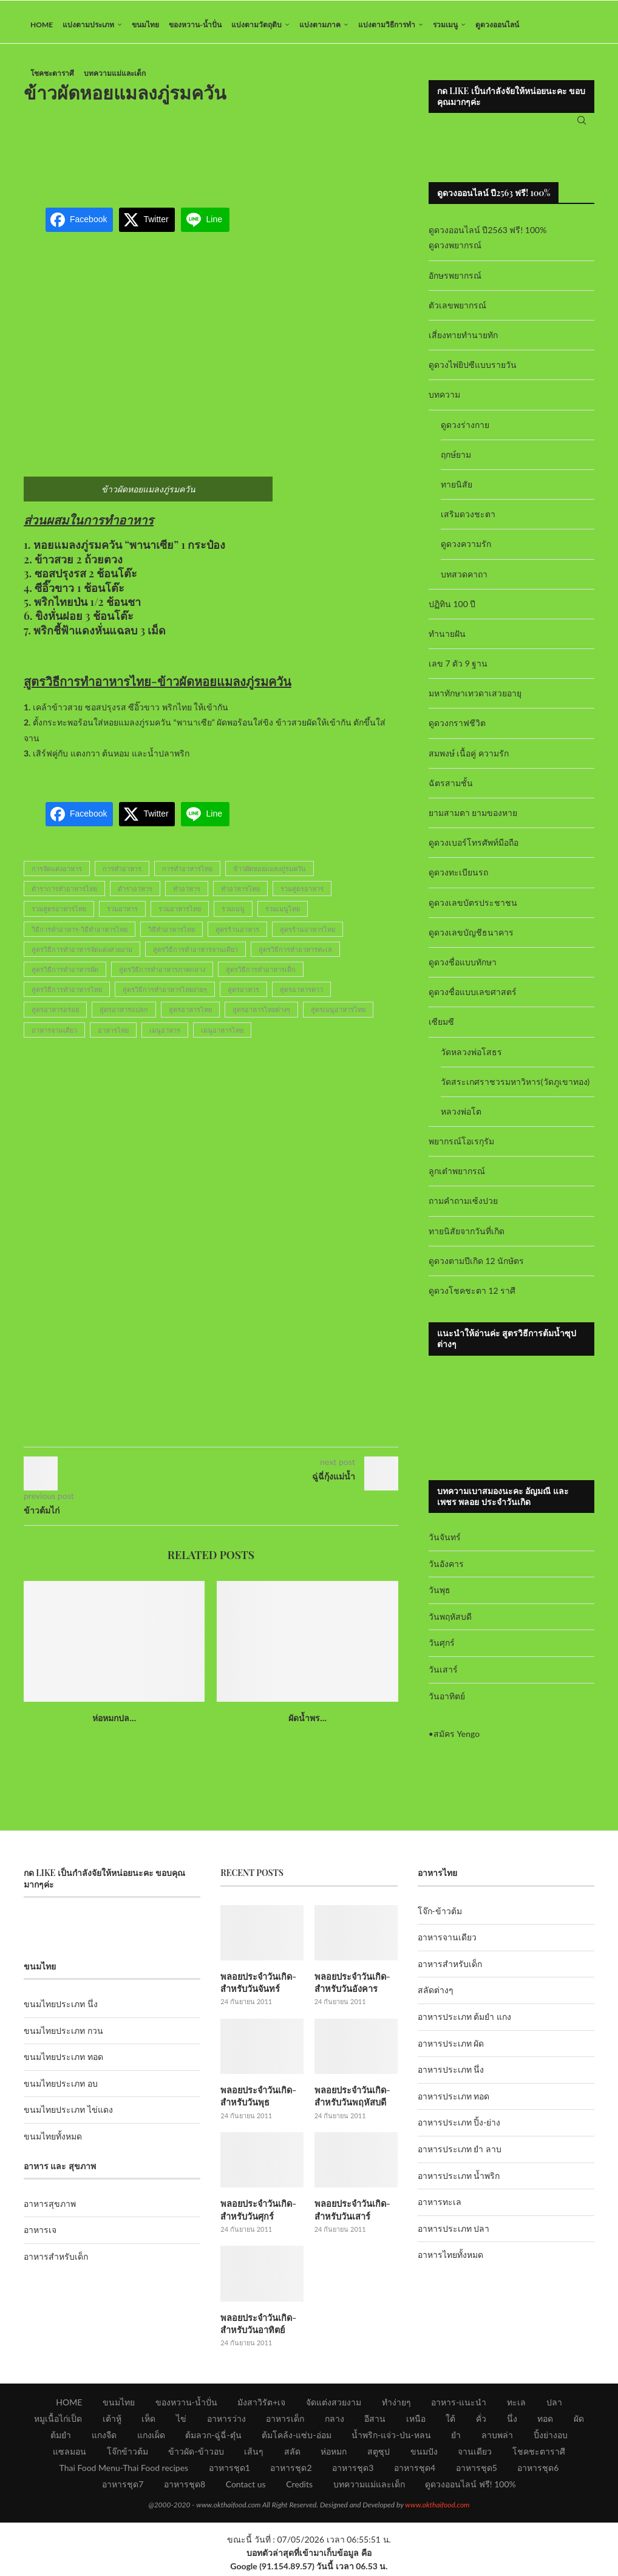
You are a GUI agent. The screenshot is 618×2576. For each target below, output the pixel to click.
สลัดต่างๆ (435, 1996)
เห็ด (148, 2421)
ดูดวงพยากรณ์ (455, 251)
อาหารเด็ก (285, 2421)
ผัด (579, 2421)
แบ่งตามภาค (320, 24)
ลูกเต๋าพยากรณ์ (457, 1177)
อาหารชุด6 (538, 2471)
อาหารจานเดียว (54, 1036)
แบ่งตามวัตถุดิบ (256, 24)
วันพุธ (439, 1596)
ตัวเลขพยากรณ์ (457, 311)
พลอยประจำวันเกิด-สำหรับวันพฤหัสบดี (351, 2101)
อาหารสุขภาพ (50, 2209)
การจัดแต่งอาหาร (57, 874)
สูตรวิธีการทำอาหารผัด (65, 975)
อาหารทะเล (439, 2208)
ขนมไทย (145, 24)
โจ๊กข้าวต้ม (127, 2454)
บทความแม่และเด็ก (115, 73)
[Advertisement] (245, 154)
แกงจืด (104, 2438)
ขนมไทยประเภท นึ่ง (61, 2010)
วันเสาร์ (443, 1675)
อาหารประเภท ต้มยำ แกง (464, 2022)
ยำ (456, 2438)
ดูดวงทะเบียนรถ (458, 879)
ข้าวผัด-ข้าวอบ (195, 2454)
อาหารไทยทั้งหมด (450, 2261)
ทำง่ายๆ (396, 2405)
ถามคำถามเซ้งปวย (463, 1207)
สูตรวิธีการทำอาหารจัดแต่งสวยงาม (82, 955)
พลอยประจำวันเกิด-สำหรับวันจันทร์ (257, 1988)
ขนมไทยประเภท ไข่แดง (68, 2116)
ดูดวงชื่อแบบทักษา (463, 968)
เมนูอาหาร (164, 1036)
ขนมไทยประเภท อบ (61, 2089)
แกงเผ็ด (151, 2438)
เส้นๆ (253, 2454)
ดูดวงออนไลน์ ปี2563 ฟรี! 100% (488, 236)
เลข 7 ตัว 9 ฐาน (458, 669)
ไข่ (181, 2421)
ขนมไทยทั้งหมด (53, 2142)
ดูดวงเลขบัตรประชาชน (473, 908)
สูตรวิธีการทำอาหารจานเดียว (195, 955)
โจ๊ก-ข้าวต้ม (440, 1917)
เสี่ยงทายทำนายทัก (463, 341)
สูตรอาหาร (243, 995)
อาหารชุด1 (229, 2471)
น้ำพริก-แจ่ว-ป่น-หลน (391, 2438)
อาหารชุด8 (184, 2487)
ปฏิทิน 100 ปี (452, 610)
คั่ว (481, 2421)
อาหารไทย (113, 1036)
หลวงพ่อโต (461, 1117)
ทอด (545, 2421)
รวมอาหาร (122, 915)
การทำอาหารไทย (187, 874)
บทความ (444, 401)
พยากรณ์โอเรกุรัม (461, 1147)
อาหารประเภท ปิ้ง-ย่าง (459, 2129)
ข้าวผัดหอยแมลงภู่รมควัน (269, 874)
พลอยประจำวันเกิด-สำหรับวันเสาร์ (351, 2214)
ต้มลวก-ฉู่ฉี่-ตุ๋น (213, 2438)
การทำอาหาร (122, 874)
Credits (299, 2487)
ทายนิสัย (456, 490)
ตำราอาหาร (135, 895)
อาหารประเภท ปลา (454, 2234)
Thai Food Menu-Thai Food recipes (124, 2471)
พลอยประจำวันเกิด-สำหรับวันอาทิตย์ (257, 2327)
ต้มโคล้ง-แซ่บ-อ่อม (296, 2438)
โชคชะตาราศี (52, 73)
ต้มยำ (60, 2438)
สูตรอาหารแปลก (124, 1016)
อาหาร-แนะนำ (458, 2405)
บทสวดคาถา (464, 580)
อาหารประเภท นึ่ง (451, 2076)
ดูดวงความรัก (466, 550)
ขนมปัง (424, 2454)
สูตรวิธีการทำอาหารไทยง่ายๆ (165, 995)
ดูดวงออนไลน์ (497, 24)
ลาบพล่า (497, 2438)
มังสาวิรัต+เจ (261, 2405)
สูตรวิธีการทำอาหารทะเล (295, 955)
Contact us (246, 2487)
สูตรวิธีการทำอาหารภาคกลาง (162, 975)
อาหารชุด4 (414, 2471)
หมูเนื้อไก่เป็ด (58, 2421)
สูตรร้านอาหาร (237, 935)
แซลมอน (69, 2454)
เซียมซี (441, 1028)
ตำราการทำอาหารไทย (64, 895)
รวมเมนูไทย (282, 915)
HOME (41, 24)
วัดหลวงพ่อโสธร (471, 1058)
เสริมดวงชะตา (468, 520)
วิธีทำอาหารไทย (171, 935)
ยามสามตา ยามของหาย (473, 819)
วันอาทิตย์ (447, 1702)
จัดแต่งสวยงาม (333, 2405)
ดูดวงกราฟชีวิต (457, 729)
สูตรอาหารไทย (190, 1016)
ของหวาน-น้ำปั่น (195, 24)
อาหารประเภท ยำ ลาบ (459, 2155)
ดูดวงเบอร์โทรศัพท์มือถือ (473, 849)
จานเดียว (475, 2454)
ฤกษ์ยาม (456, 460)
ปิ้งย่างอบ (551, 2438)
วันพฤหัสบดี (450, 1622)
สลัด (292, 2454)
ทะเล (516, 2405)
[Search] (582, 124)
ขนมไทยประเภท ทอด (63, 2063)
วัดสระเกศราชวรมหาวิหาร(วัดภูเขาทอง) (515, 1087)
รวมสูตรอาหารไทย (59, 915)
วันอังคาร (446, 1570)
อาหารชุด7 (122, 2487)
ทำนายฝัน (447, 639)
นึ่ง (512, 2421)
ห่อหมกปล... (114, 1724)
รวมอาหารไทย (179, 915)
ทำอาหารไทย (240, 895)
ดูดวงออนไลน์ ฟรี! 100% (470, 2487)
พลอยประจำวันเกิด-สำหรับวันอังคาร (351, 1988)
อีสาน (374, 2421)
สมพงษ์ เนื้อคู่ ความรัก (469, 759)
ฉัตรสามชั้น (451, 789)
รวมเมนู (445, 24)
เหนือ (416, 2421)
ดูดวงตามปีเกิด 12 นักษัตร (476, 1267)
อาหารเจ (40, 2236)
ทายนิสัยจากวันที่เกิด (466, 1237)
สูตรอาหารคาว (301, 995)
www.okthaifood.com (437, 2507)
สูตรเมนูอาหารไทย (338, 1016)
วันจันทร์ (445, 1543)
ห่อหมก (334, 2454)
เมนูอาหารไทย (222, 1036)
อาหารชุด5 (476, 2471)
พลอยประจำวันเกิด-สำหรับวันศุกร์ (257, 2214)
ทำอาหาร (186, 895)
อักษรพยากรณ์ (455, 281)
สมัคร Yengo (456, 1740)
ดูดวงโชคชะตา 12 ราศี (472, 1296)
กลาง (334, 2421)
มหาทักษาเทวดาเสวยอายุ (475, 700)
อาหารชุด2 (290, 2471)
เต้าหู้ (112, 2421)
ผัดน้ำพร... (307, 1724)
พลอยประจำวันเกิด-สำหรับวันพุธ (257, 2101)
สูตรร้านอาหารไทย (307, 935)
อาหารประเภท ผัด (451, 2049)
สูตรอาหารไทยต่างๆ (261, 1016)
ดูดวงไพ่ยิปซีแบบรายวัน (473, 371)
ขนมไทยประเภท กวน (63, 2036)
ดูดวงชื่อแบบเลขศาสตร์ (473, 998)
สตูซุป (378, 2454)
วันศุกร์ (442, 1649)
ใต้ (450, 2421)
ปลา (554, 2405)
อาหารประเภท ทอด (454, 2102)
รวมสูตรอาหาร (302, 895)
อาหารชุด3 (352, 2471)
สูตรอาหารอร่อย (55, 1016)
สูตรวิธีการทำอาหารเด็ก (261, 975)
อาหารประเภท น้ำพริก (459, 2182)
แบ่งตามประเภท (88, 24)
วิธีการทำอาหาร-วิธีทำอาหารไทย (79, 935)
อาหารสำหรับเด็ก (56, 2262)
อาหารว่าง (226, 2421)
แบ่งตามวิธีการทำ (386, 24)
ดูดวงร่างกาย (465, 431)
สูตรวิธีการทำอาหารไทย (67, 995)
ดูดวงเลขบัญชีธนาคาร (471, 938)
